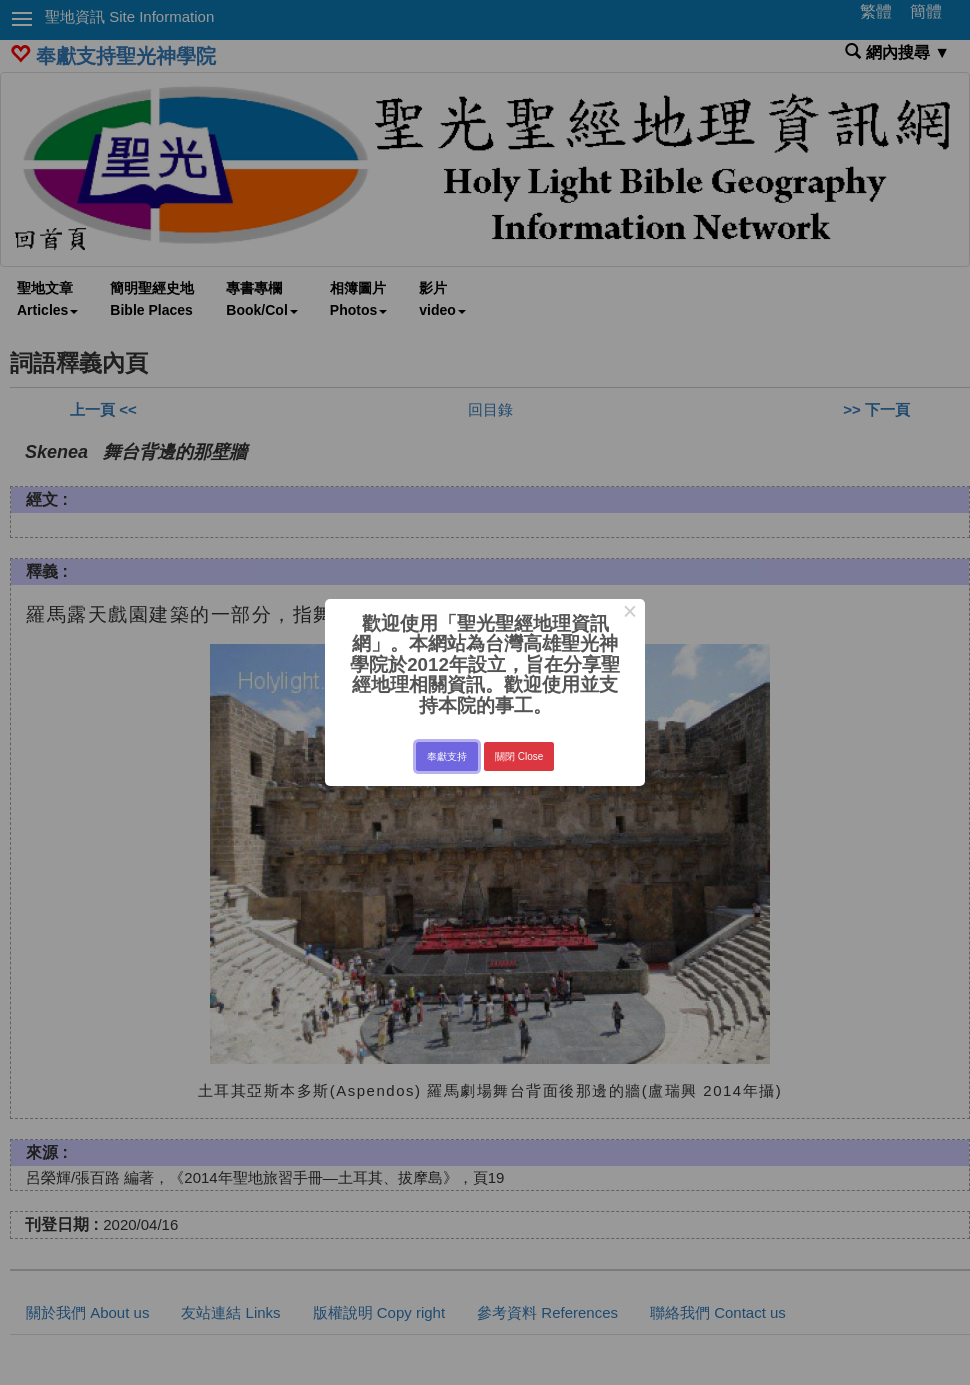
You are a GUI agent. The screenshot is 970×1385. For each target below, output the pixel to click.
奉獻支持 (447, 756)
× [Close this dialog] (629, 614)
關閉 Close (519, 756)
